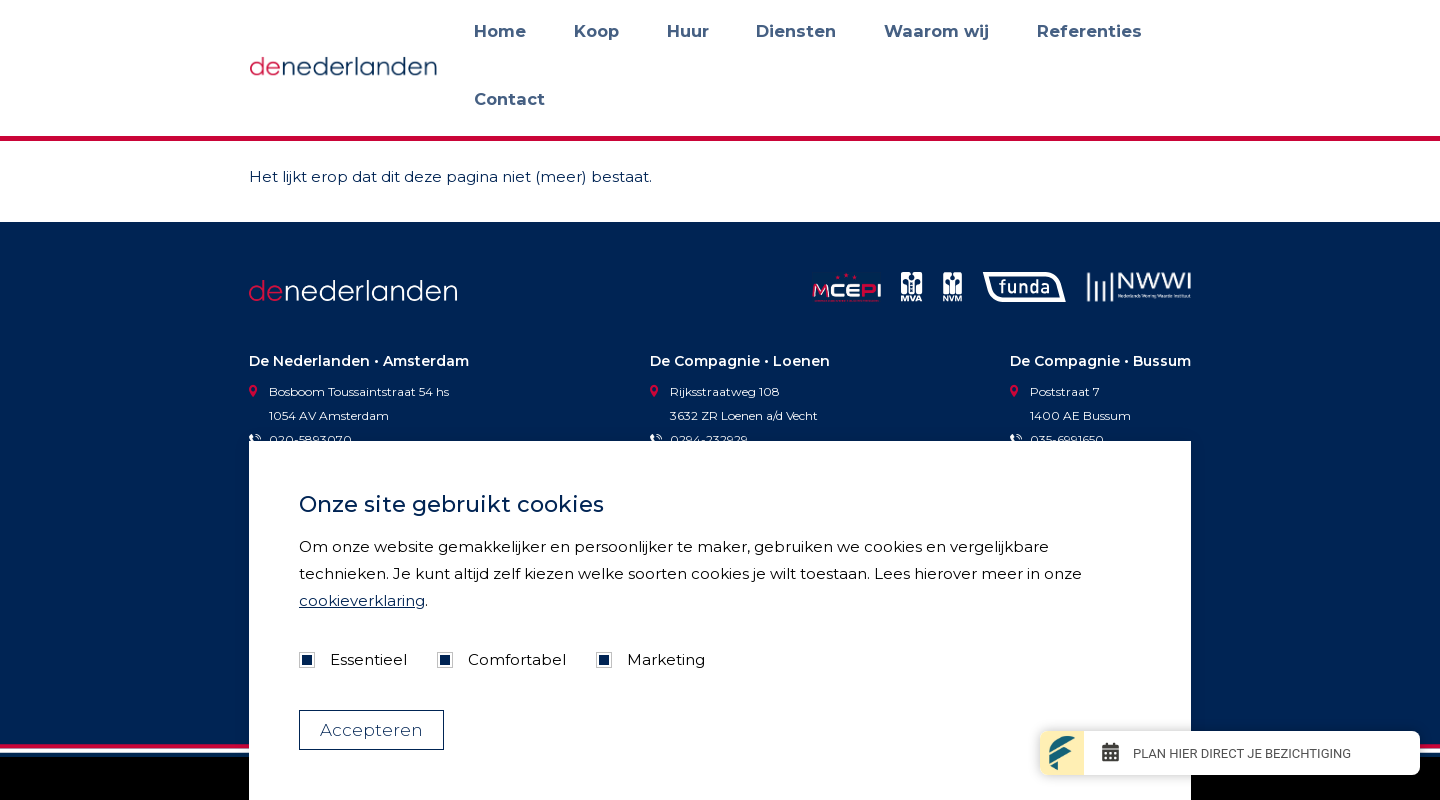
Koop (730, 31)
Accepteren (371, 730)
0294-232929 (699, 439)
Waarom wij (962, 31)
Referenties (1068, 31)
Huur (791, 31)
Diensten (865, 31)
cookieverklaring (362, 600)
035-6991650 (1057, 439)
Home (666, 31)
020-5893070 (300, 439)
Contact (1163, 31)
